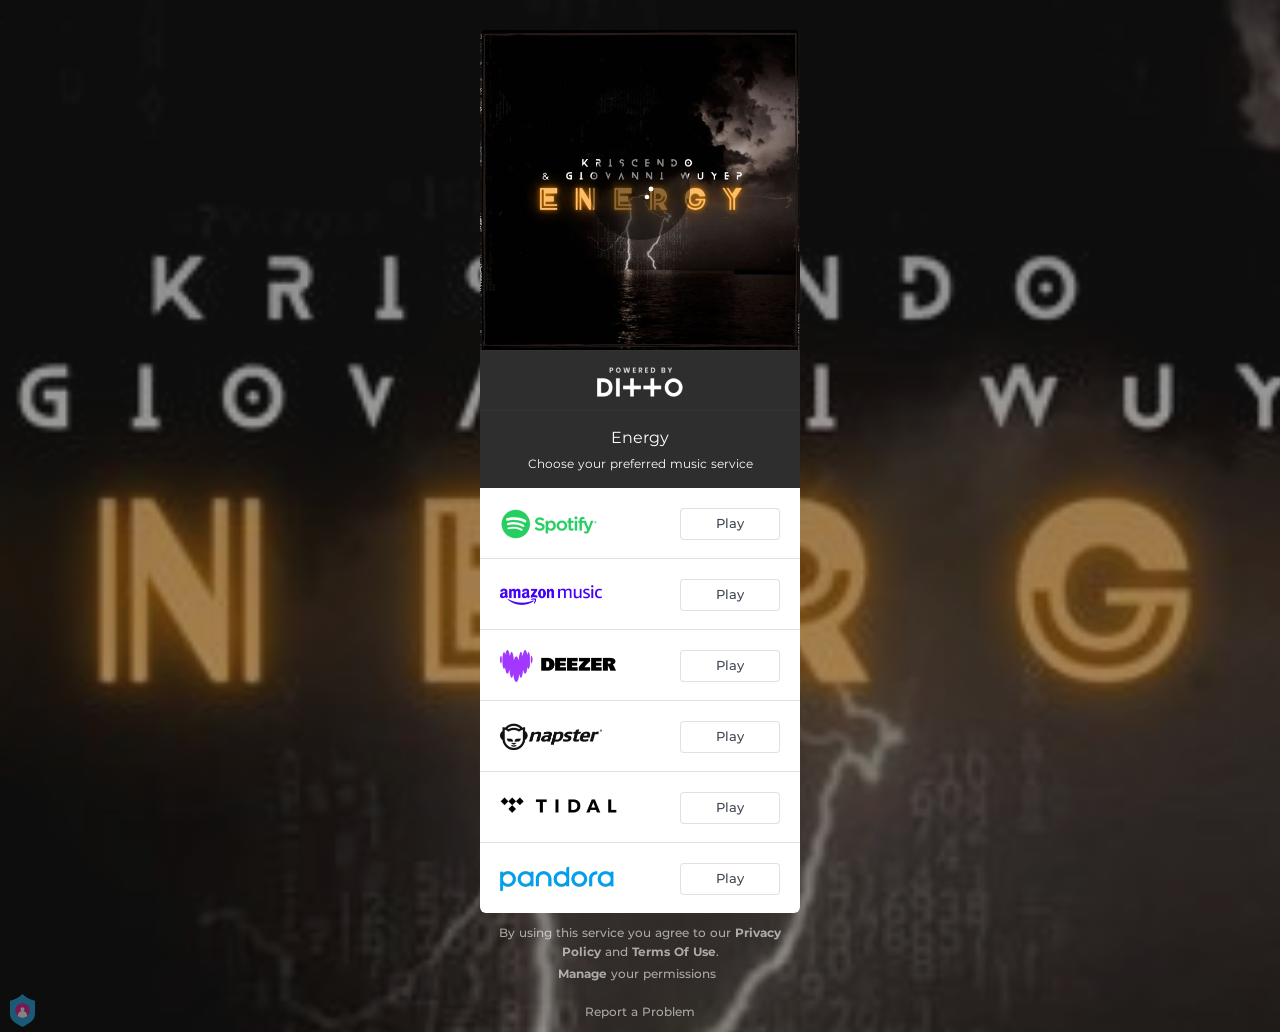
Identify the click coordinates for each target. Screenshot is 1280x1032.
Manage (582, 973)
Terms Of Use (674, 951)
